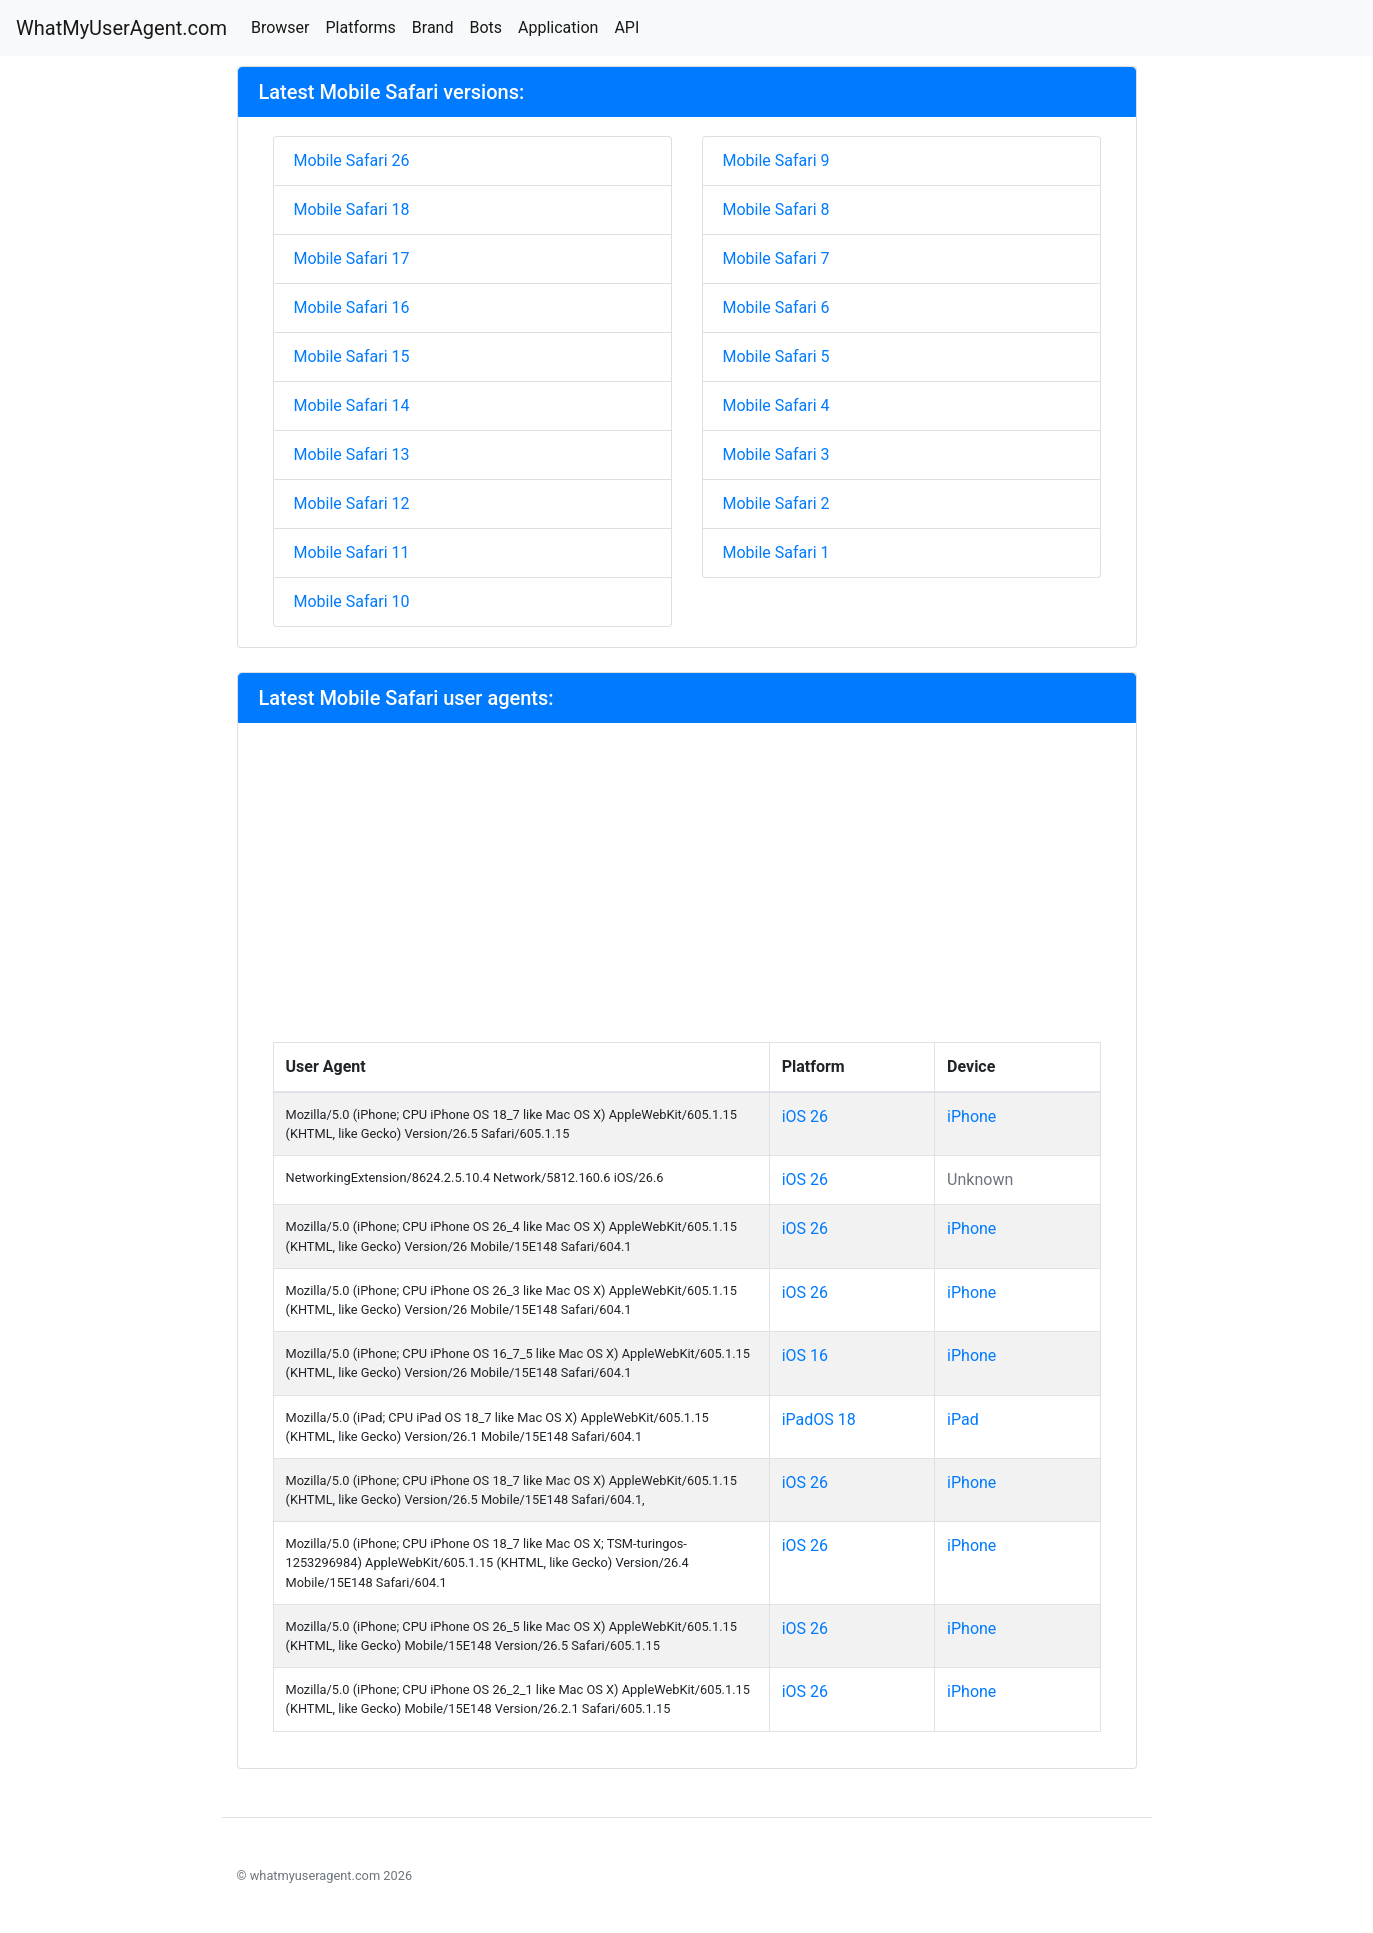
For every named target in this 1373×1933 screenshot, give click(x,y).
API (626, 27)
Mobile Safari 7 (776, 258)
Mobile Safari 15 (352, 356)
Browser (280, 27)
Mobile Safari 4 (776, 405)
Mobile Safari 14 (352, 405)
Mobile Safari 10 (352, 601)
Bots (485, 27)
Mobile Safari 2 (776, 503)
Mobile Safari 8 (776, 209)
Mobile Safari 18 (352, 209)
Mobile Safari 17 (352, 258)
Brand (433, 27)
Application (558, 27)
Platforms (360, 27)
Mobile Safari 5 (776, 356)
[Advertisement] (687, 892)
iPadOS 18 (819, 1419)
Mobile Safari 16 (352, 307)
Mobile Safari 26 (352, 160)
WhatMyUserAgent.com (121, 28)
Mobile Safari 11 (352, 552)
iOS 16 (805, 1355)
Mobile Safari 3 (776, 454)
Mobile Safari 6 (776, 307)
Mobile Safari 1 (776, 552)
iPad (963, 1419)
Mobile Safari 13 (352, 454)
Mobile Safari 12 (352, 503)
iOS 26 (805, 1116)
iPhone (971, 1116)
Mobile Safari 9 (776, 160)
